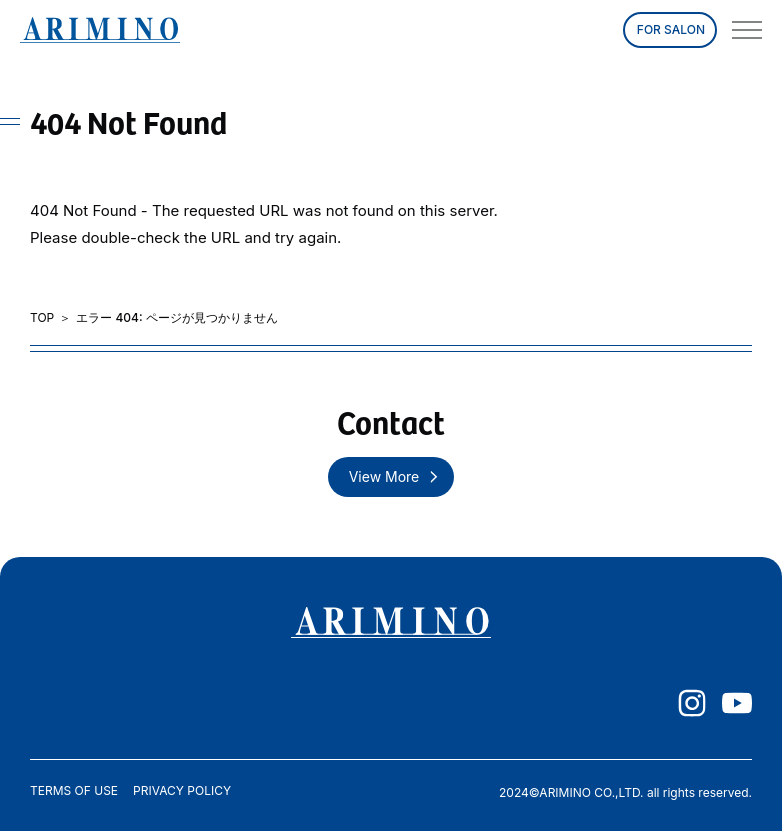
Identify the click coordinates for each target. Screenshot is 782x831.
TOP (42, 318)
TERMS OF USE (74, 791)
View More (384, 476)
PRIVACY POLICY (182, 791)
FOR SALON (671, 29)
